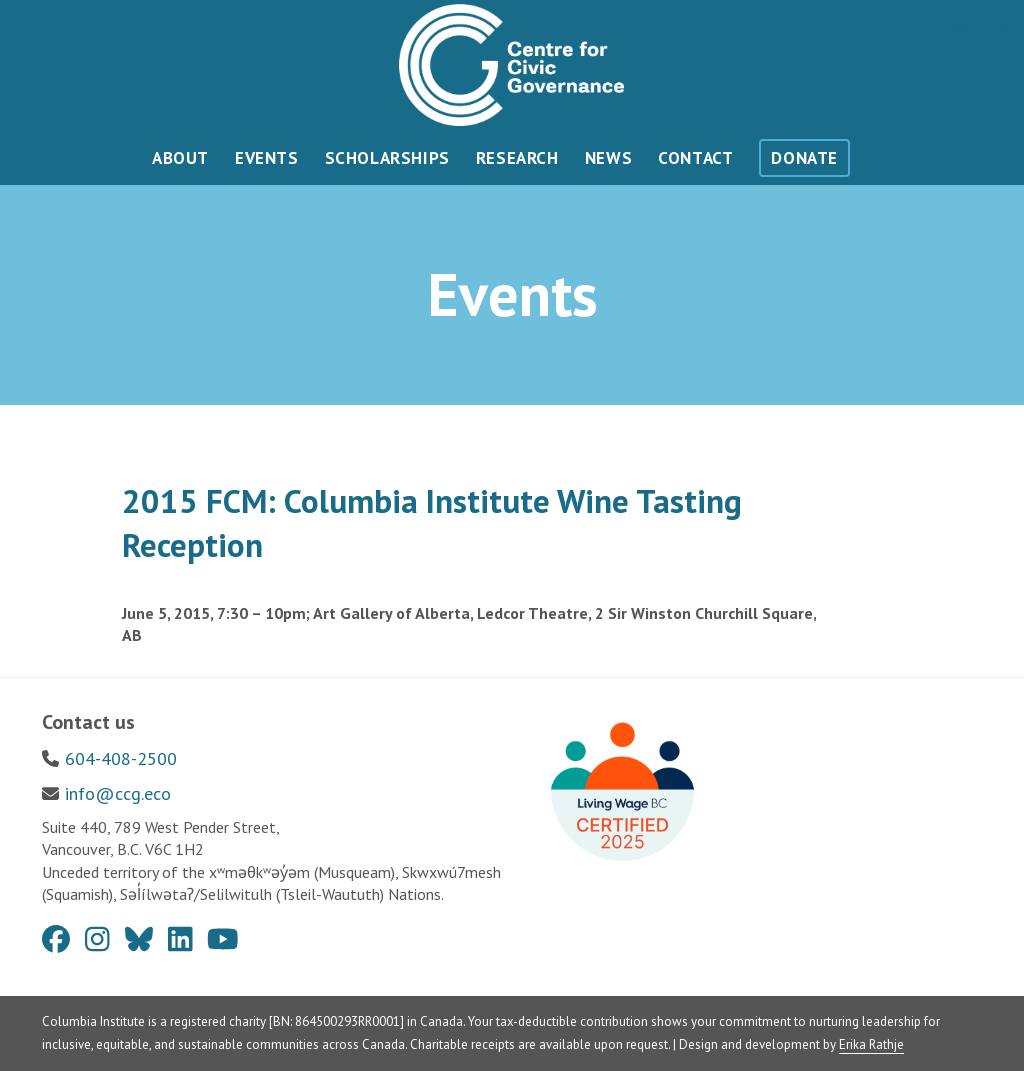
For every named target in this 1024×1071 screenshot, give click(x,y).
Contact (695, 158)
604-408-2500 (121, 758)
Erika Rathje (871, 1044)
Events (267, 158)
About (180, 158)
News (608, 158)
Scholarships (387, 158)
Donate (804, 158)
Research (517, 158)
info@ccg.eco (118, 793)
